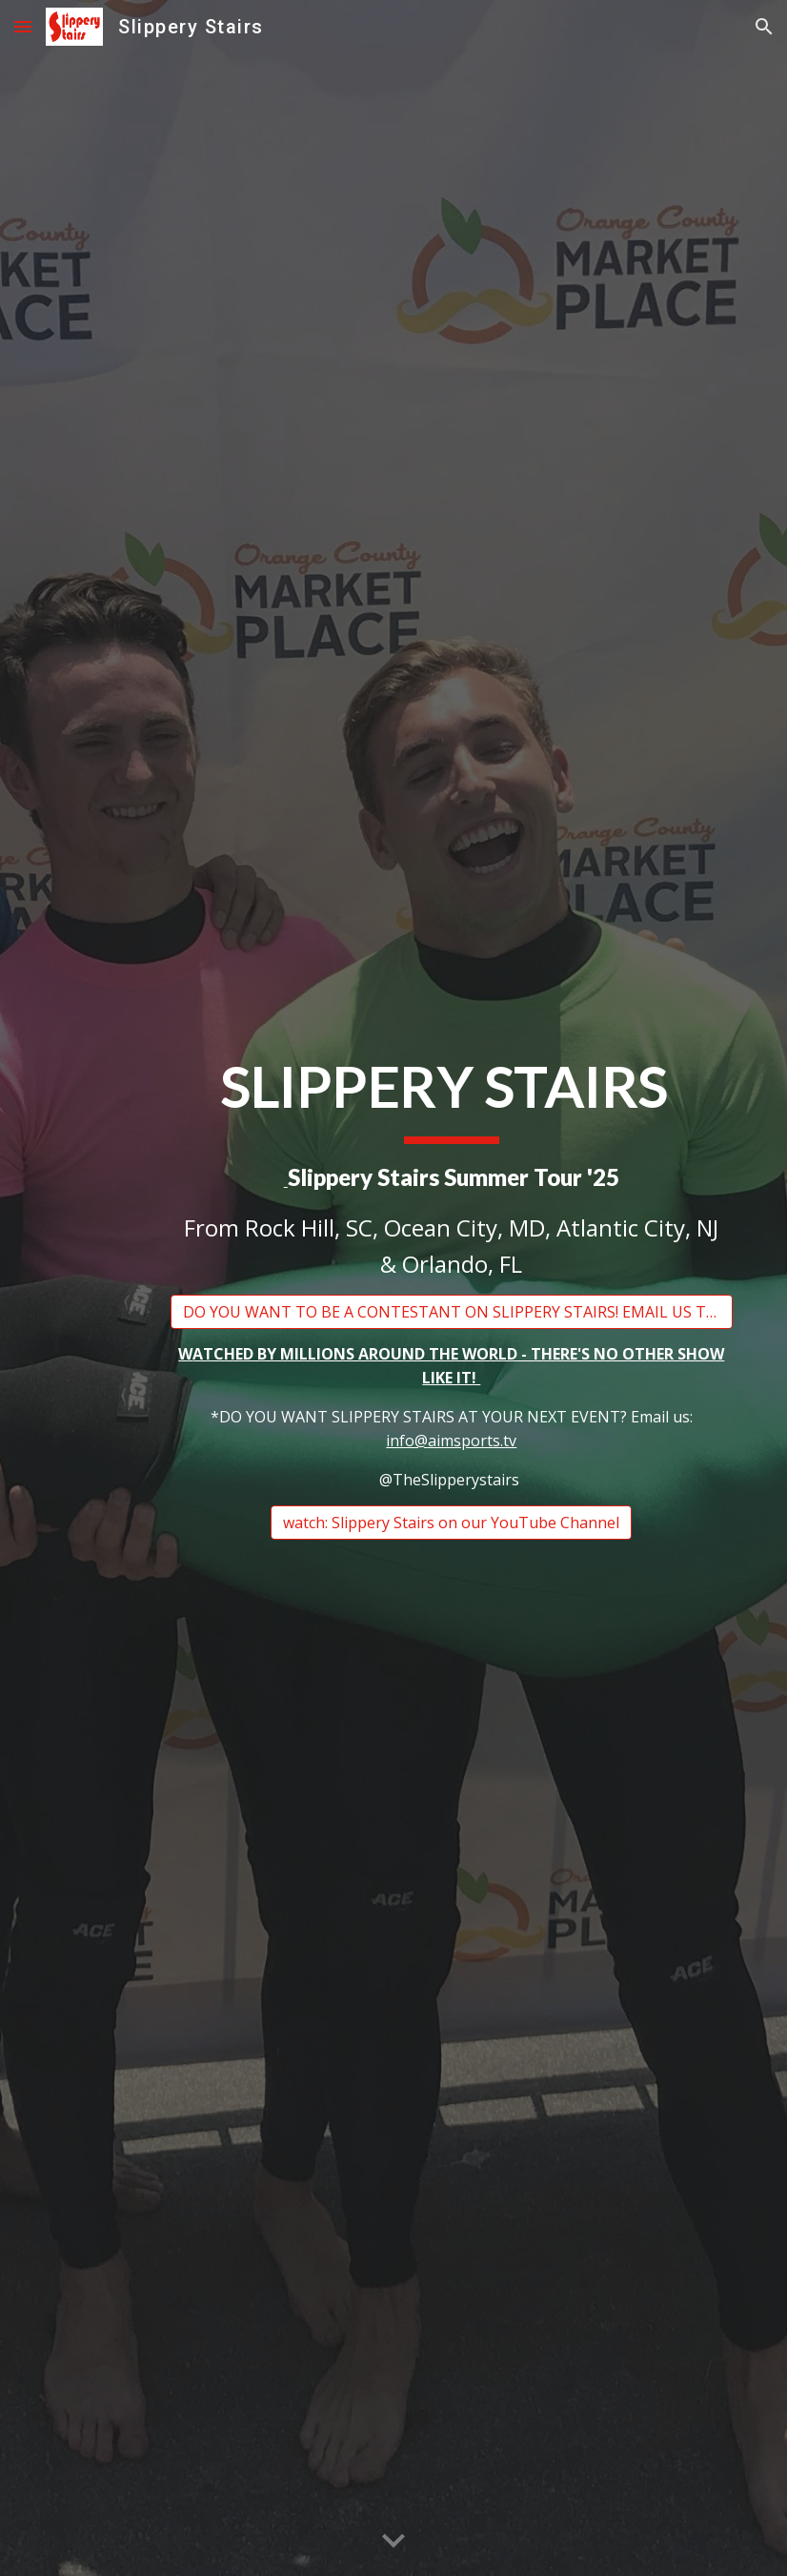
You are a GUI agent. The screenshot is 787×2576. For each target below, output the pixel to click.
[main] (452, 1165)
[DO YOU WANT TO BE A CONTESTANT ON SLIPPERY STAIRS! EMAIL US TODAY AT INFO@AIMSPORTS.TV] (452, 1312)
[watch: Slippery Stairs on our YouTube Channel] (451, 1522)
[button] (23, 26)
